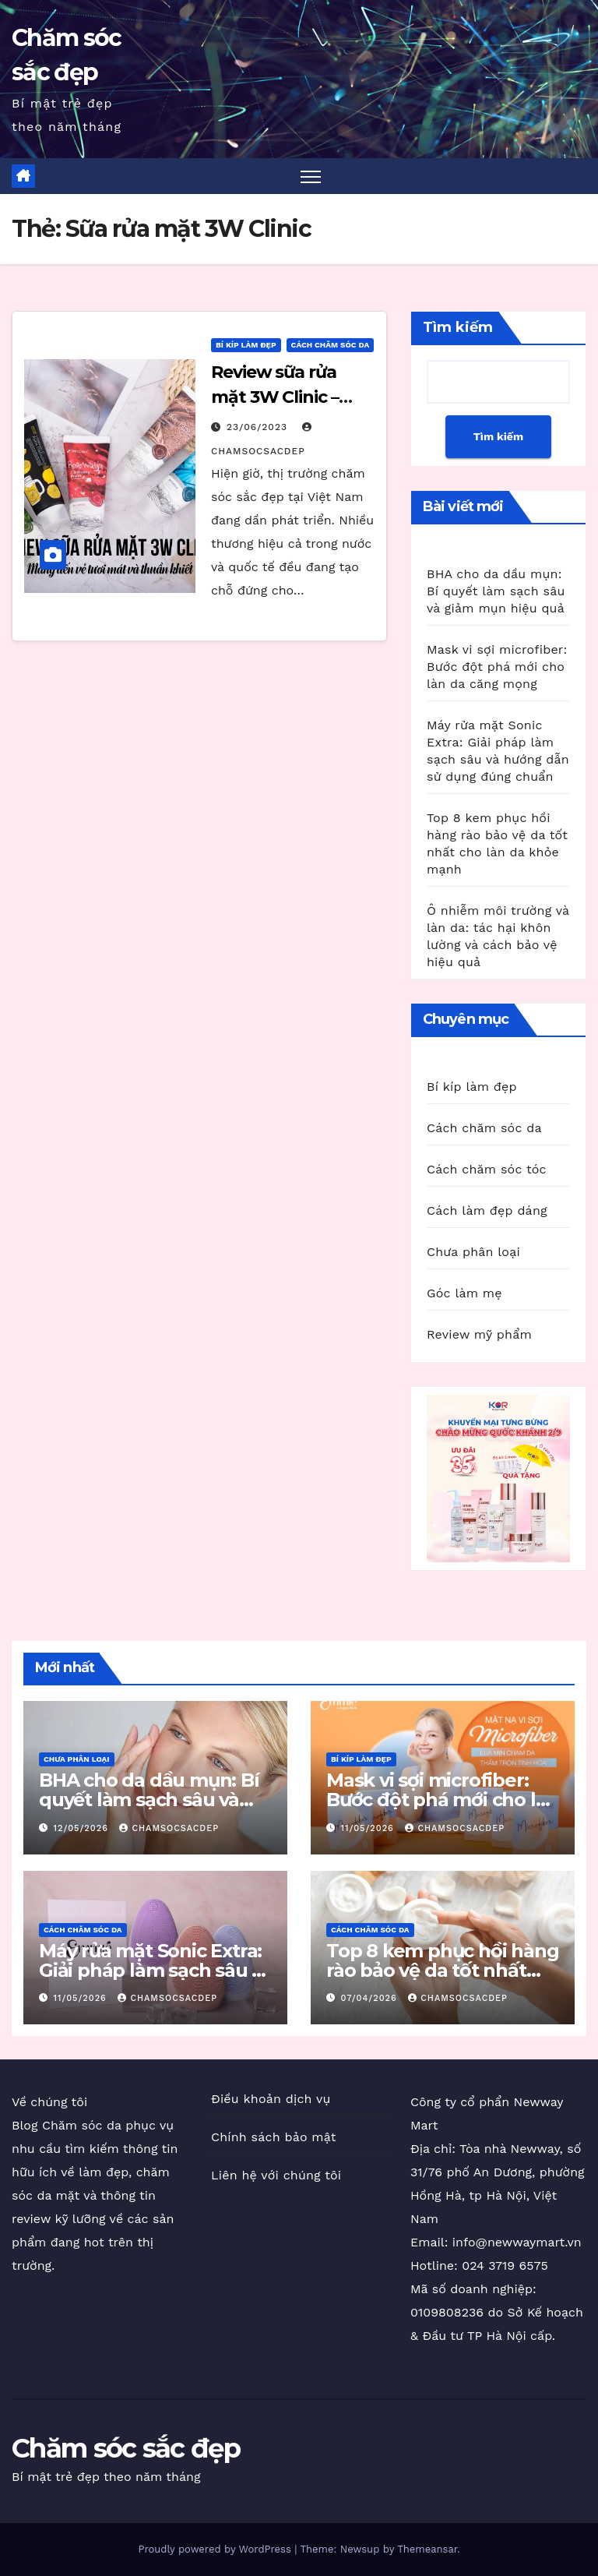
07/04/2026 (371, 1998)
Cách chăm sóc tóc (487, 1169)
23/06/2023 (259, 427)
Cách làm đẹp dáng (487, 1210)
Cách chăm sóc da (330, 345)
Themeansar (427, 2549)
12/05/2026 (83, 1828)
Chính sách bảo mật (273, 2137)
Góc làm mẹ (464, 1293)
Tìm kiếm (458, 327)
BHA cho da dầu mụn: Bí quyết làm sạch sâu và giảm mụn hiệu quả (496, 591)
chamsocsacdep (169, 1828)
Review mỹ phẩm (479, 1334)
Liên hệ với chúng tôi (276, 2175)
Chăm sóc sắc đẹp (126, 2448)
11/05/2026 (369, 1828)
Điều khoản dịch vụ (271, 2098)
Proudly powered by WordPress (216, 2549)
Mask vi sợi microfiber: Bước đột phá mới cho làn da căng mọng (497, 666)
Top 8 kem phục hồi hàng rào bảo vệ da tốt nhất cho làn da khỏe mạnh (442, 1970)
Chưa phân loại (473, 1251)
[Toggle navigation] (311, 176)
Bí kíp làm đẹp (246, 345)
